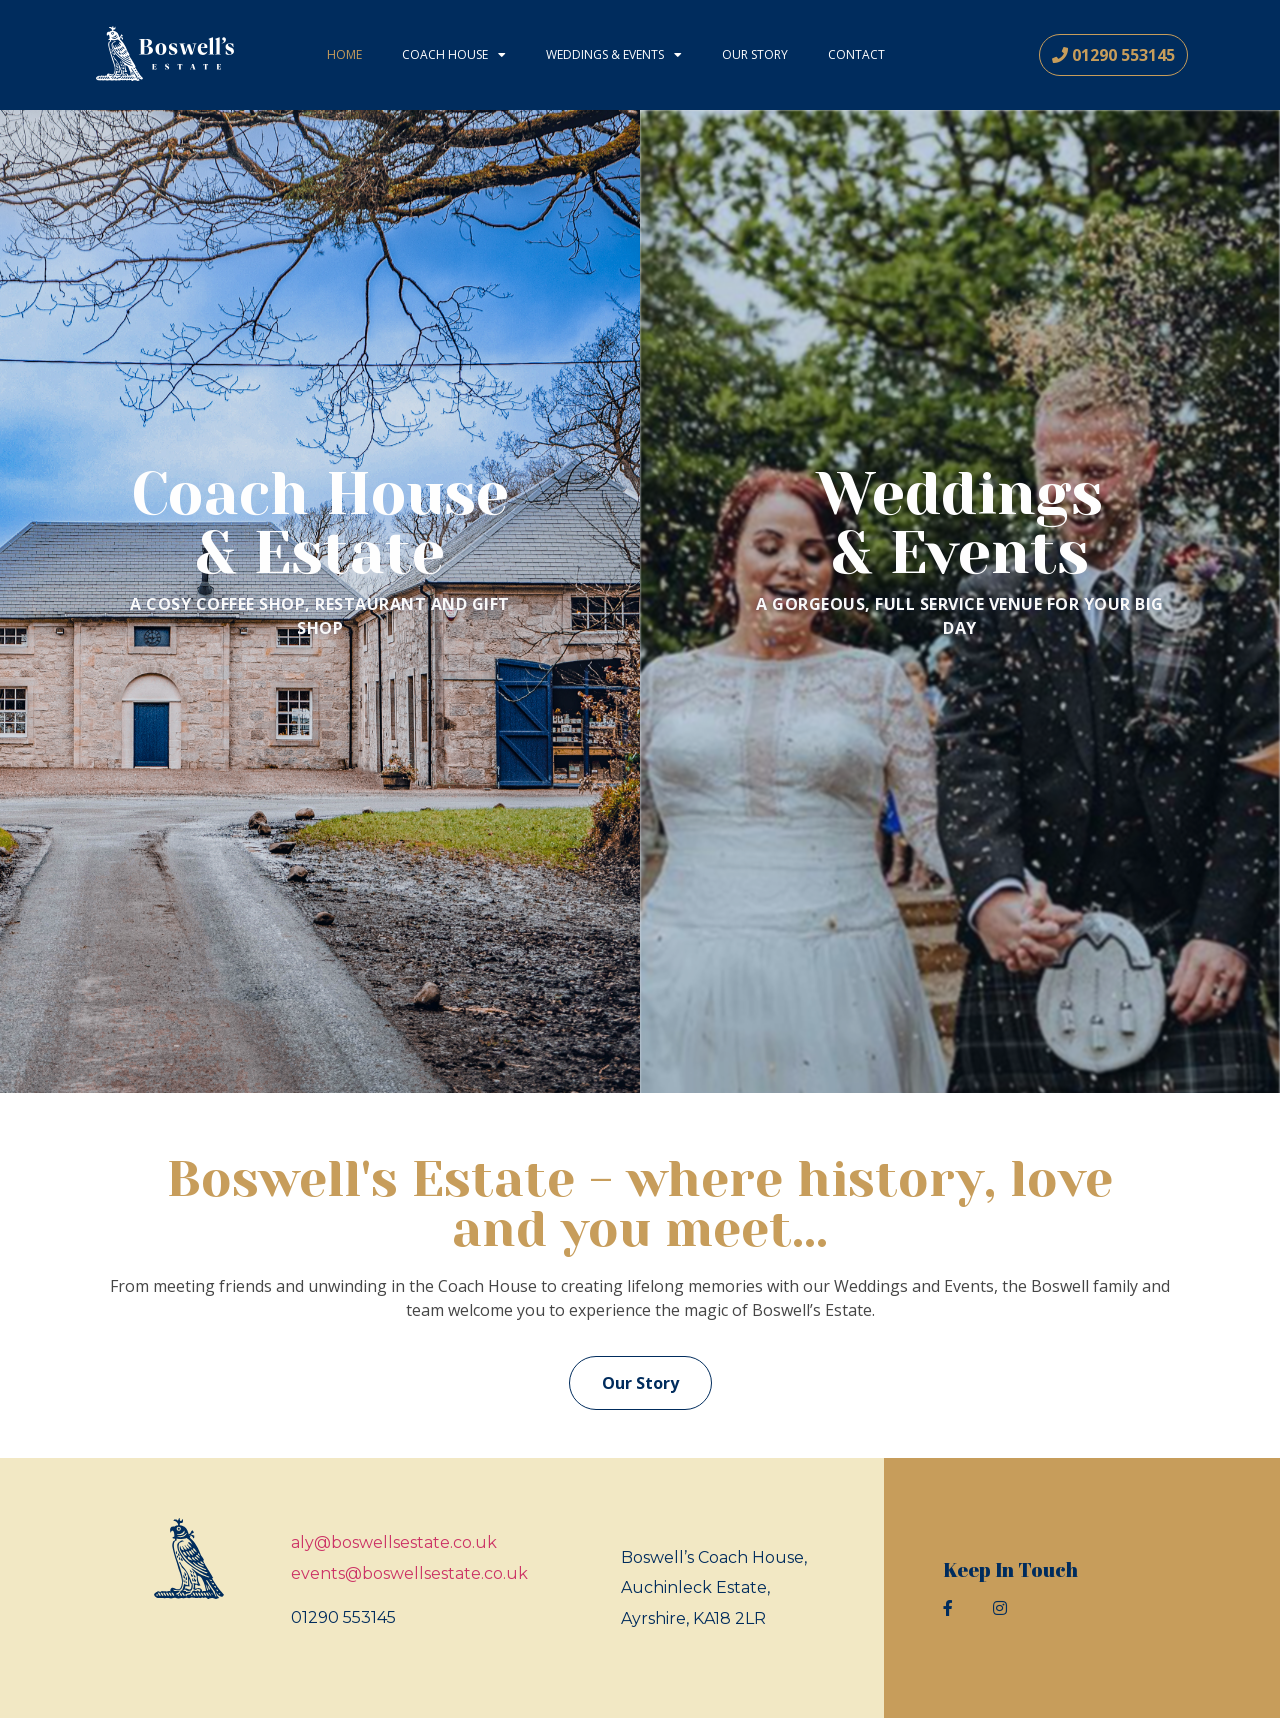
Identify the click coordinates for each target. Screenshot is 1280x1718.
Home (344, 54)
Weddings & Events (614, 55)
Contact (856, 54)
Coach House (454, 55)
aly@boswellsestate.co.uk (394, 1542)
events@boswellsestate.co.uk (409, 1573)
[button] (1113, 55)
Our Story (755, 54)
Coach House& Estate (320, 523)
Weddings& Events (960, 523)
